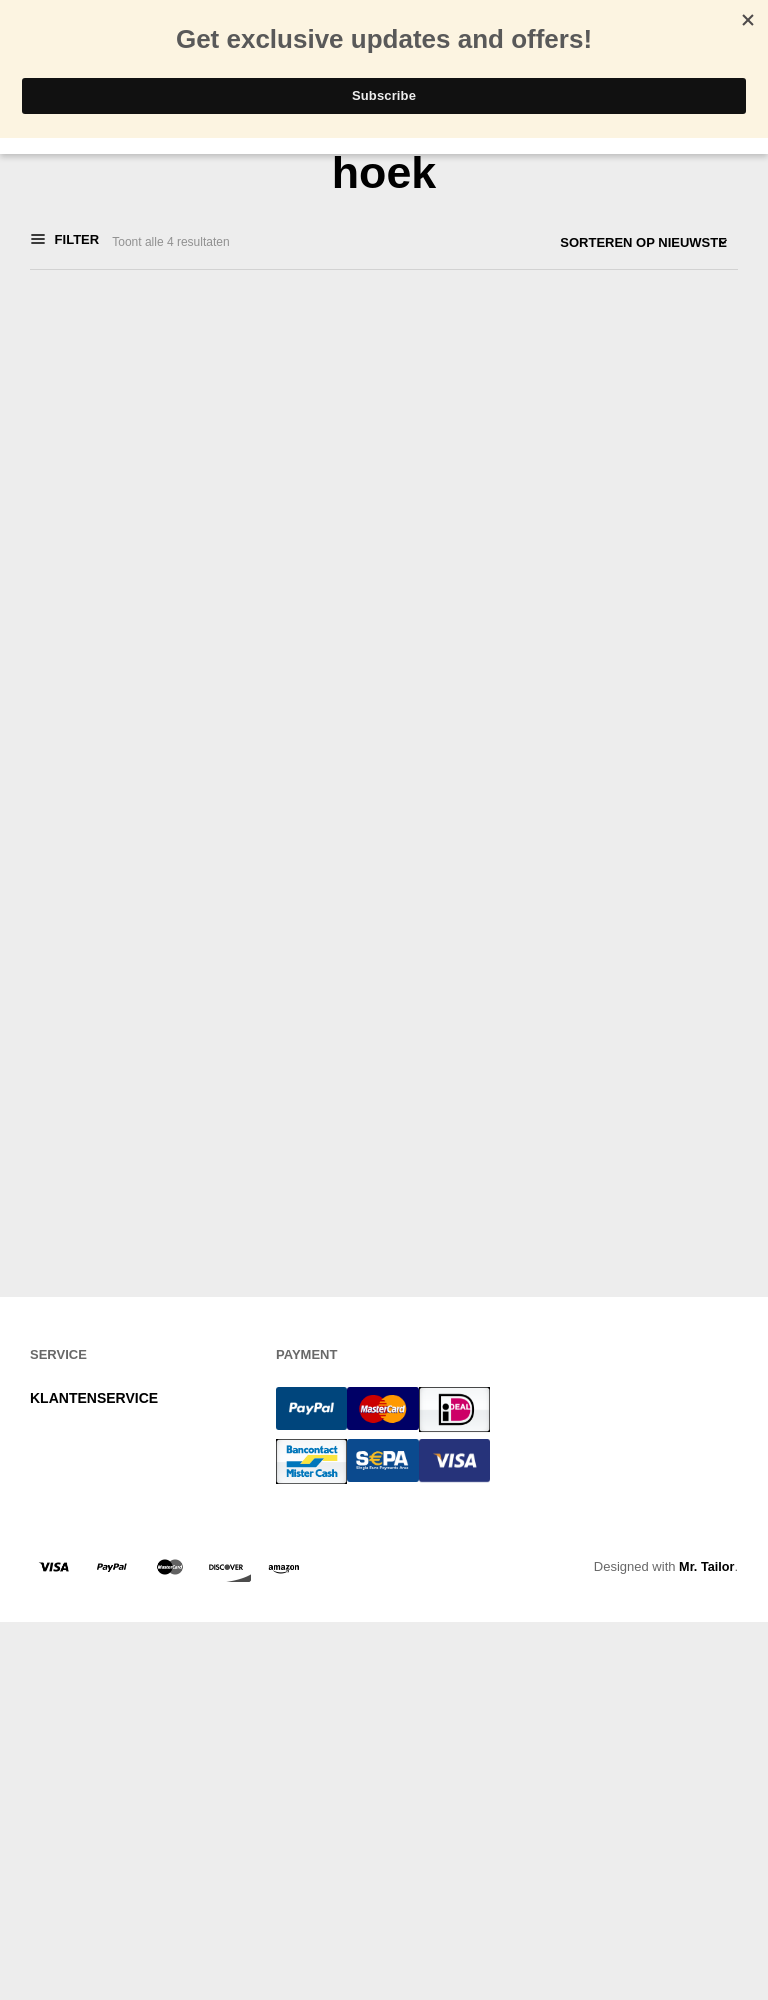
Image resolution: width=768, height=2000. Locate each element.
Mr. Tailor (706, 1789)
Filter (75, 241)
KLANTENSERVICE (94, 1621)
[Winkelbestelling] (588, 243)
